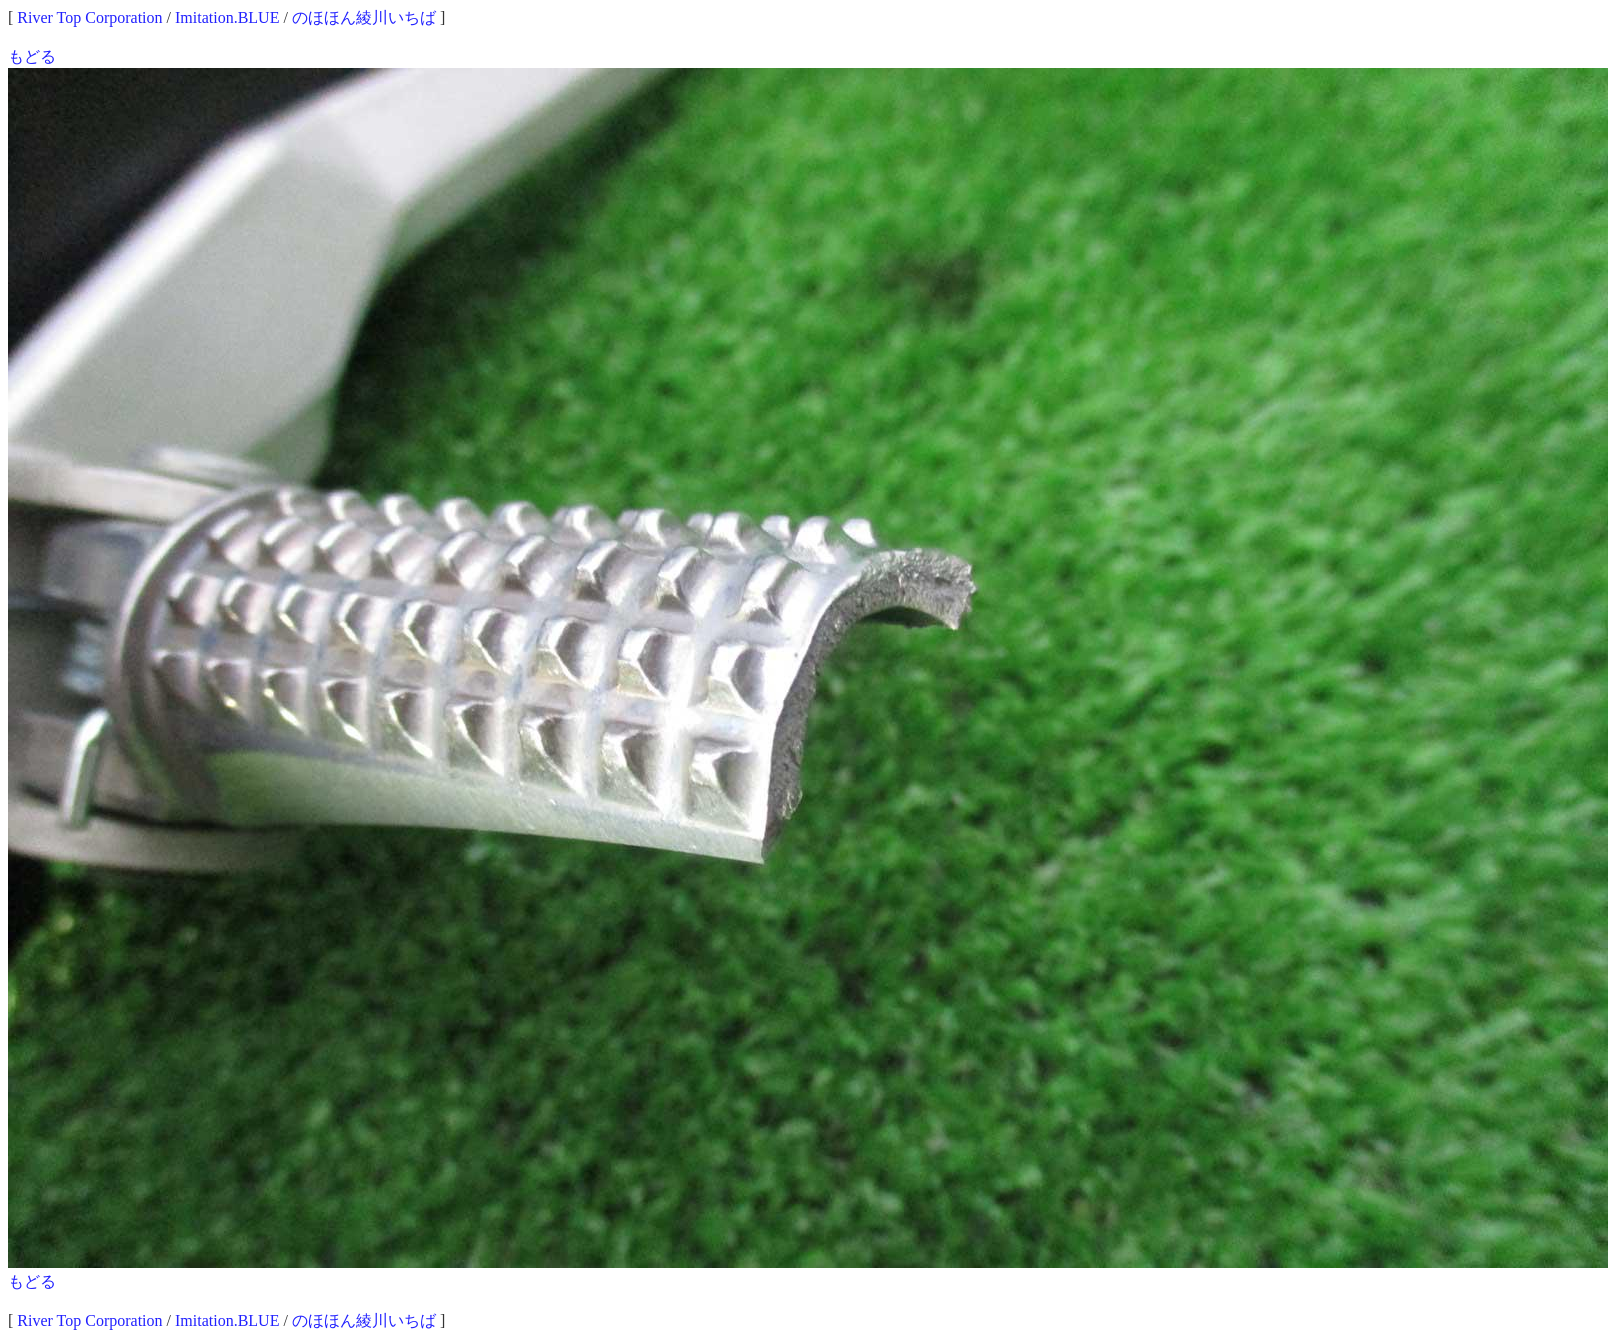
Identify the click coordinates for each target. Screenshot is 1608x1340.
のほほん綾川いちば (364, 17)
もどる (32, 56)
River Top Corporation (89, 17)
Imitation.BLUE (227, 17)
